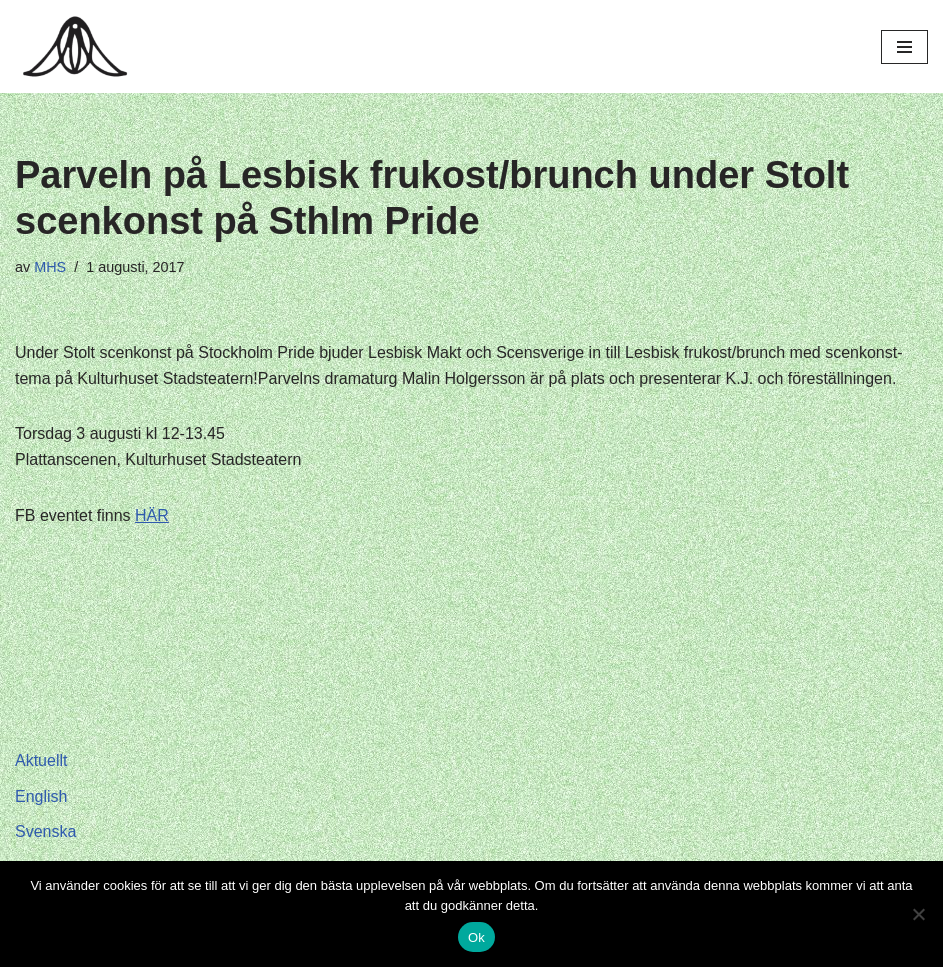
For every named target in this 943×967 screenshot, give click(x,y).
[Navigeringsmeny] (904, 47)
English (41, 796)
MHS (50, 267)
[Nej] (918, 914)
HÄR (152, 515)
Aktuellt (41, 760)
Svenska (45, 831)
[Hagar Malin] (80, 46)
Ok (476, 937)
